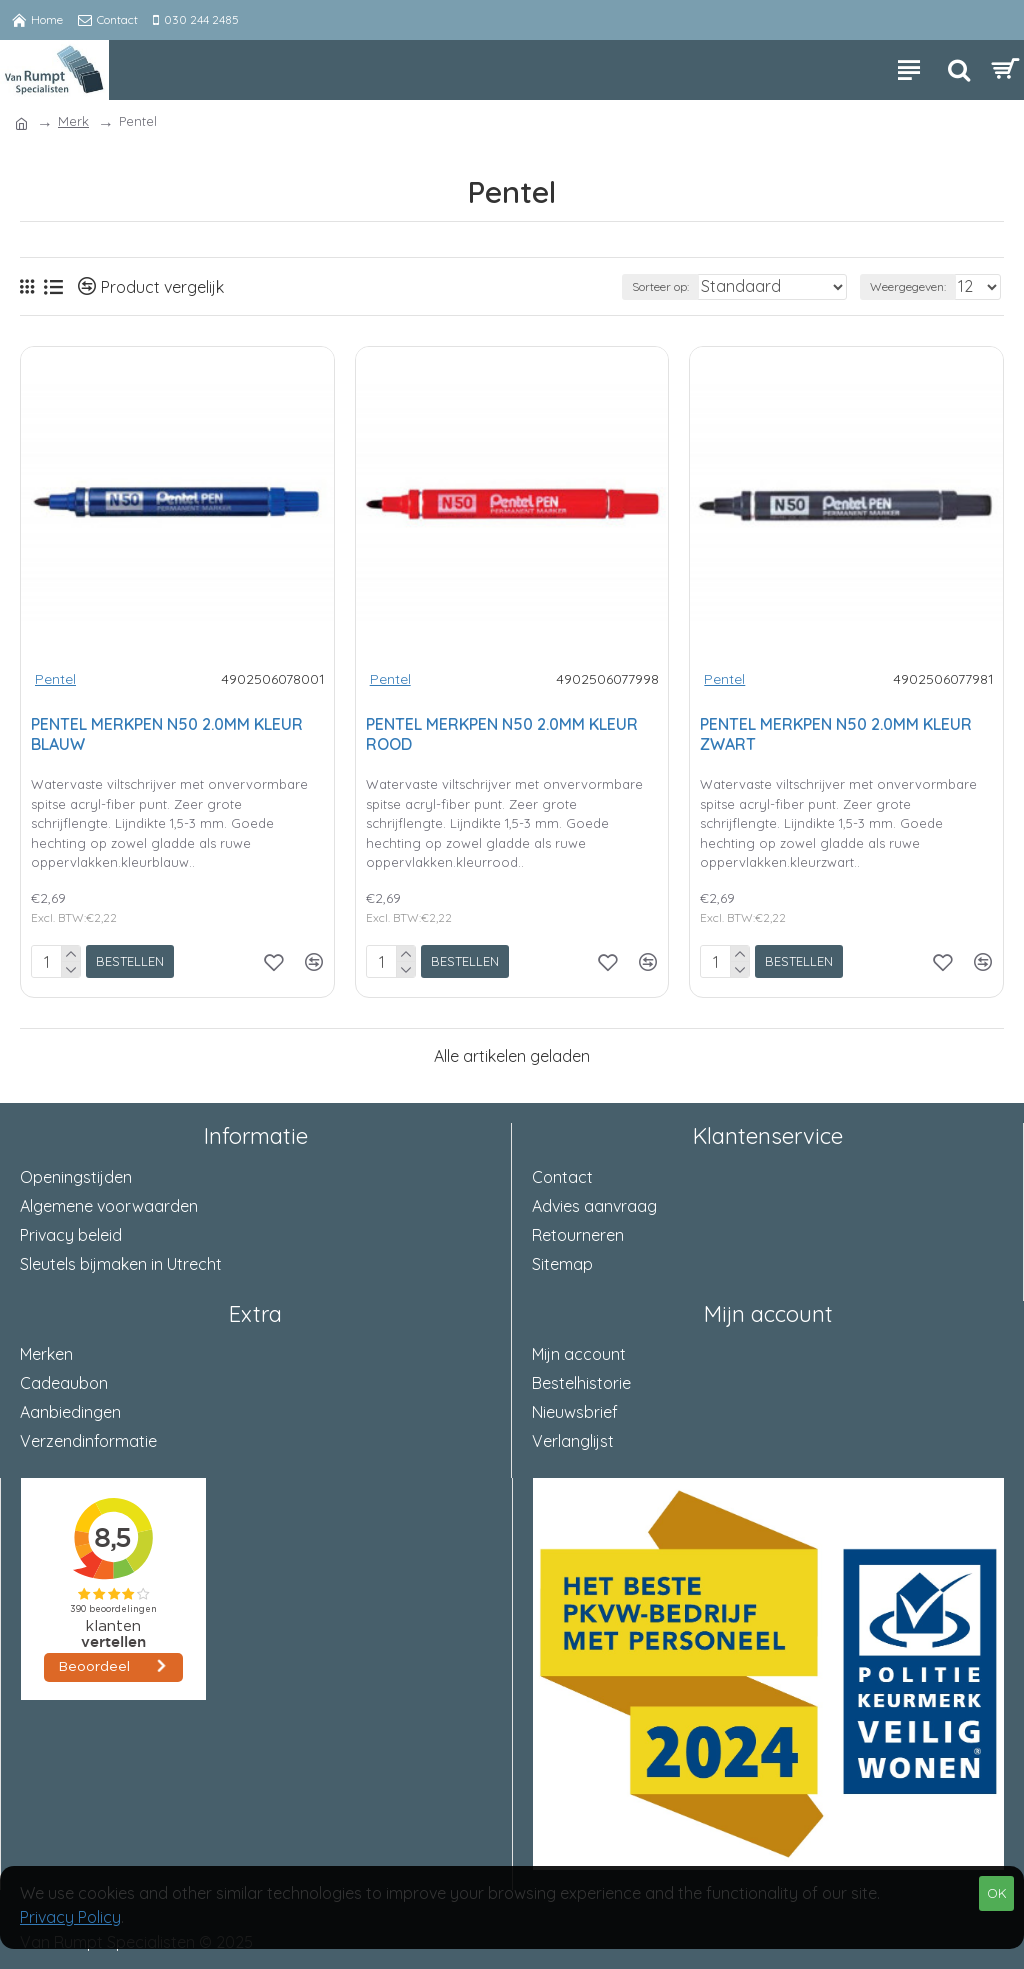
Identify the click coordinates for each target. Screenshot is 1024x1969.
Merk (73, 121)
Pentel (55, 679)
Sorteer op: (660, 286)
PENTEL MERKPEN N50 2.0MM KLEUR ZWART (836, 734)
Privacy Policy (70, 1917)
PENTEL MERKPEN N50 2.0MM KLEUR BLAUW (167, 734)
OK (997, 1893)
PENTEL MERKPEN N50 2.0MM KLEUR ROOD (502, 734)
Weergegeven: (908, 286)
